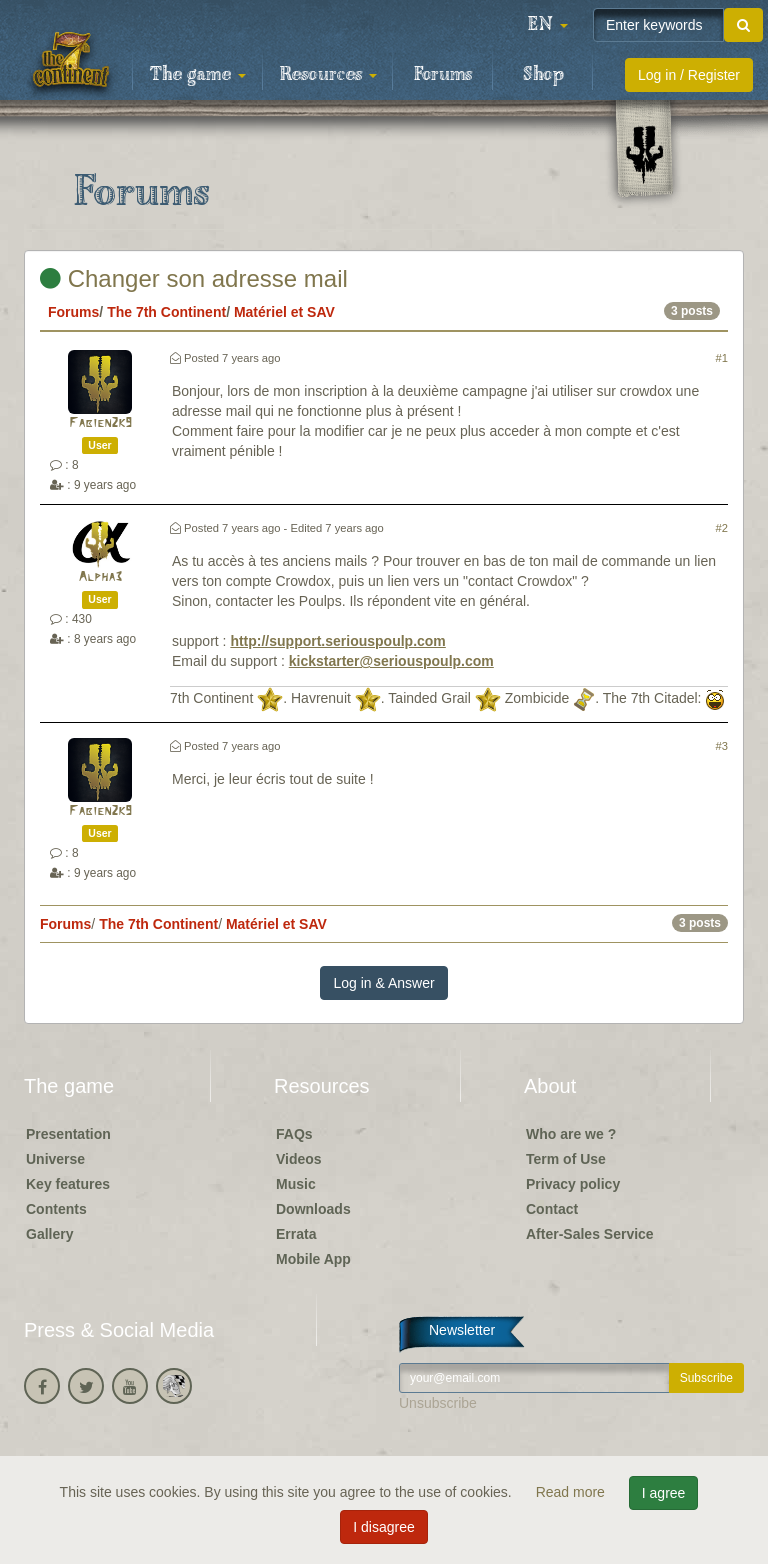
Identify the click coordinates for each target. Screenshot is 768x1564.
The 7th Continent (166, 312)
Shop (543, 75)
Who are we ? (571, 1134)
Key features (68, 1184)
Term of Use (566, 1159)
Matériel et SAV (284, 312)
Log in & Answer (383, 983)
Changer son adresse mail (194, 278)
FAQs (294, 1134)
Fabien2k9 (100, 423)
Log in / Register (689, 75)
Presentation (68, 1134)
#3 (722, 746)
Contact (552, 1209)
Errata (296, 1234)
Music (296, 1184)
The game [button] (198, 75)
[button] (548, 25)
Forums (443, 75)
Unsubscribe (438, 1403)
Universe (55, 1159)
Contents (56, 1209)
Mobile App (313, 1259)
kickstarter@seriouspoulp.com (391, 661)
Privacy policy (573, 1184)
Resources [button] (328, 75)
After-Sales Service (590, 1234)
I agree (664, 1493)
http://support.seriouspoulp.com (337, 641)
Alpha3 (100, 577)
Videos (299, 1159)
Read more (572, 1492)
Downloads (313, 1209)
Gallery (49, 1234)
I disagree (383, 1527)
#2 (722, 528)
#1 (722, 358)
